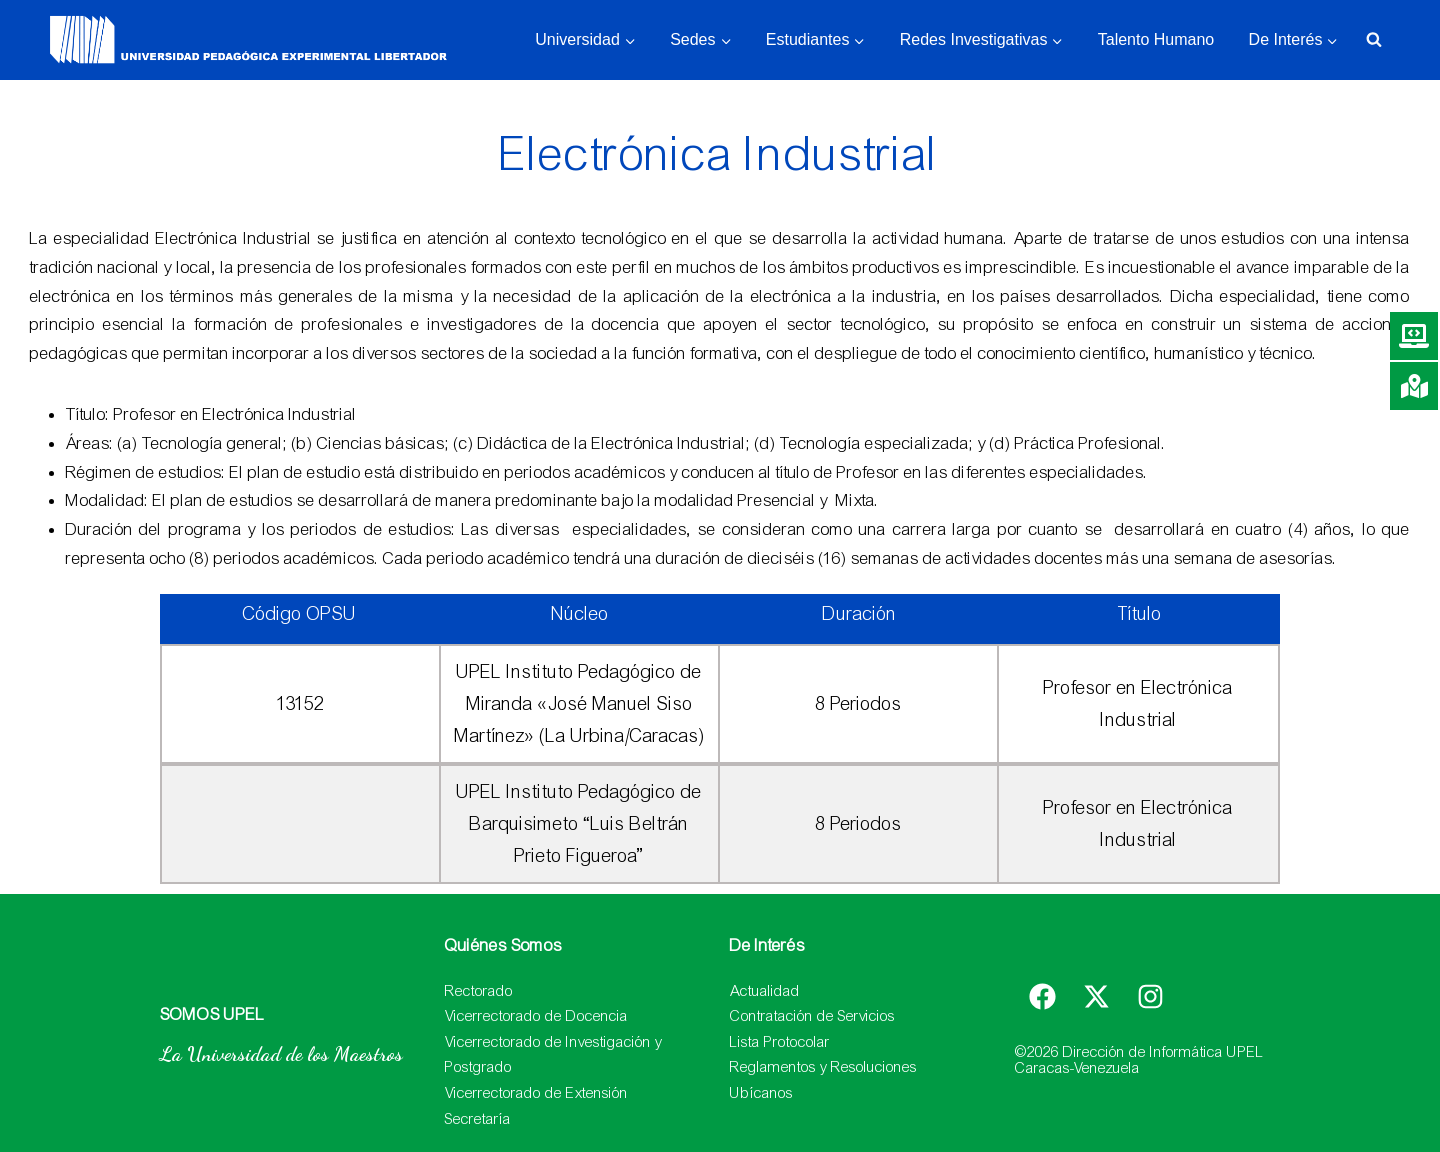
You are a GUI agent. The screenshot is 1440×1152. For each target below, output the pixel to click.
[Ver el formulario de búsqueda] (1374, 40)
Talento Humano (1156, 39)
